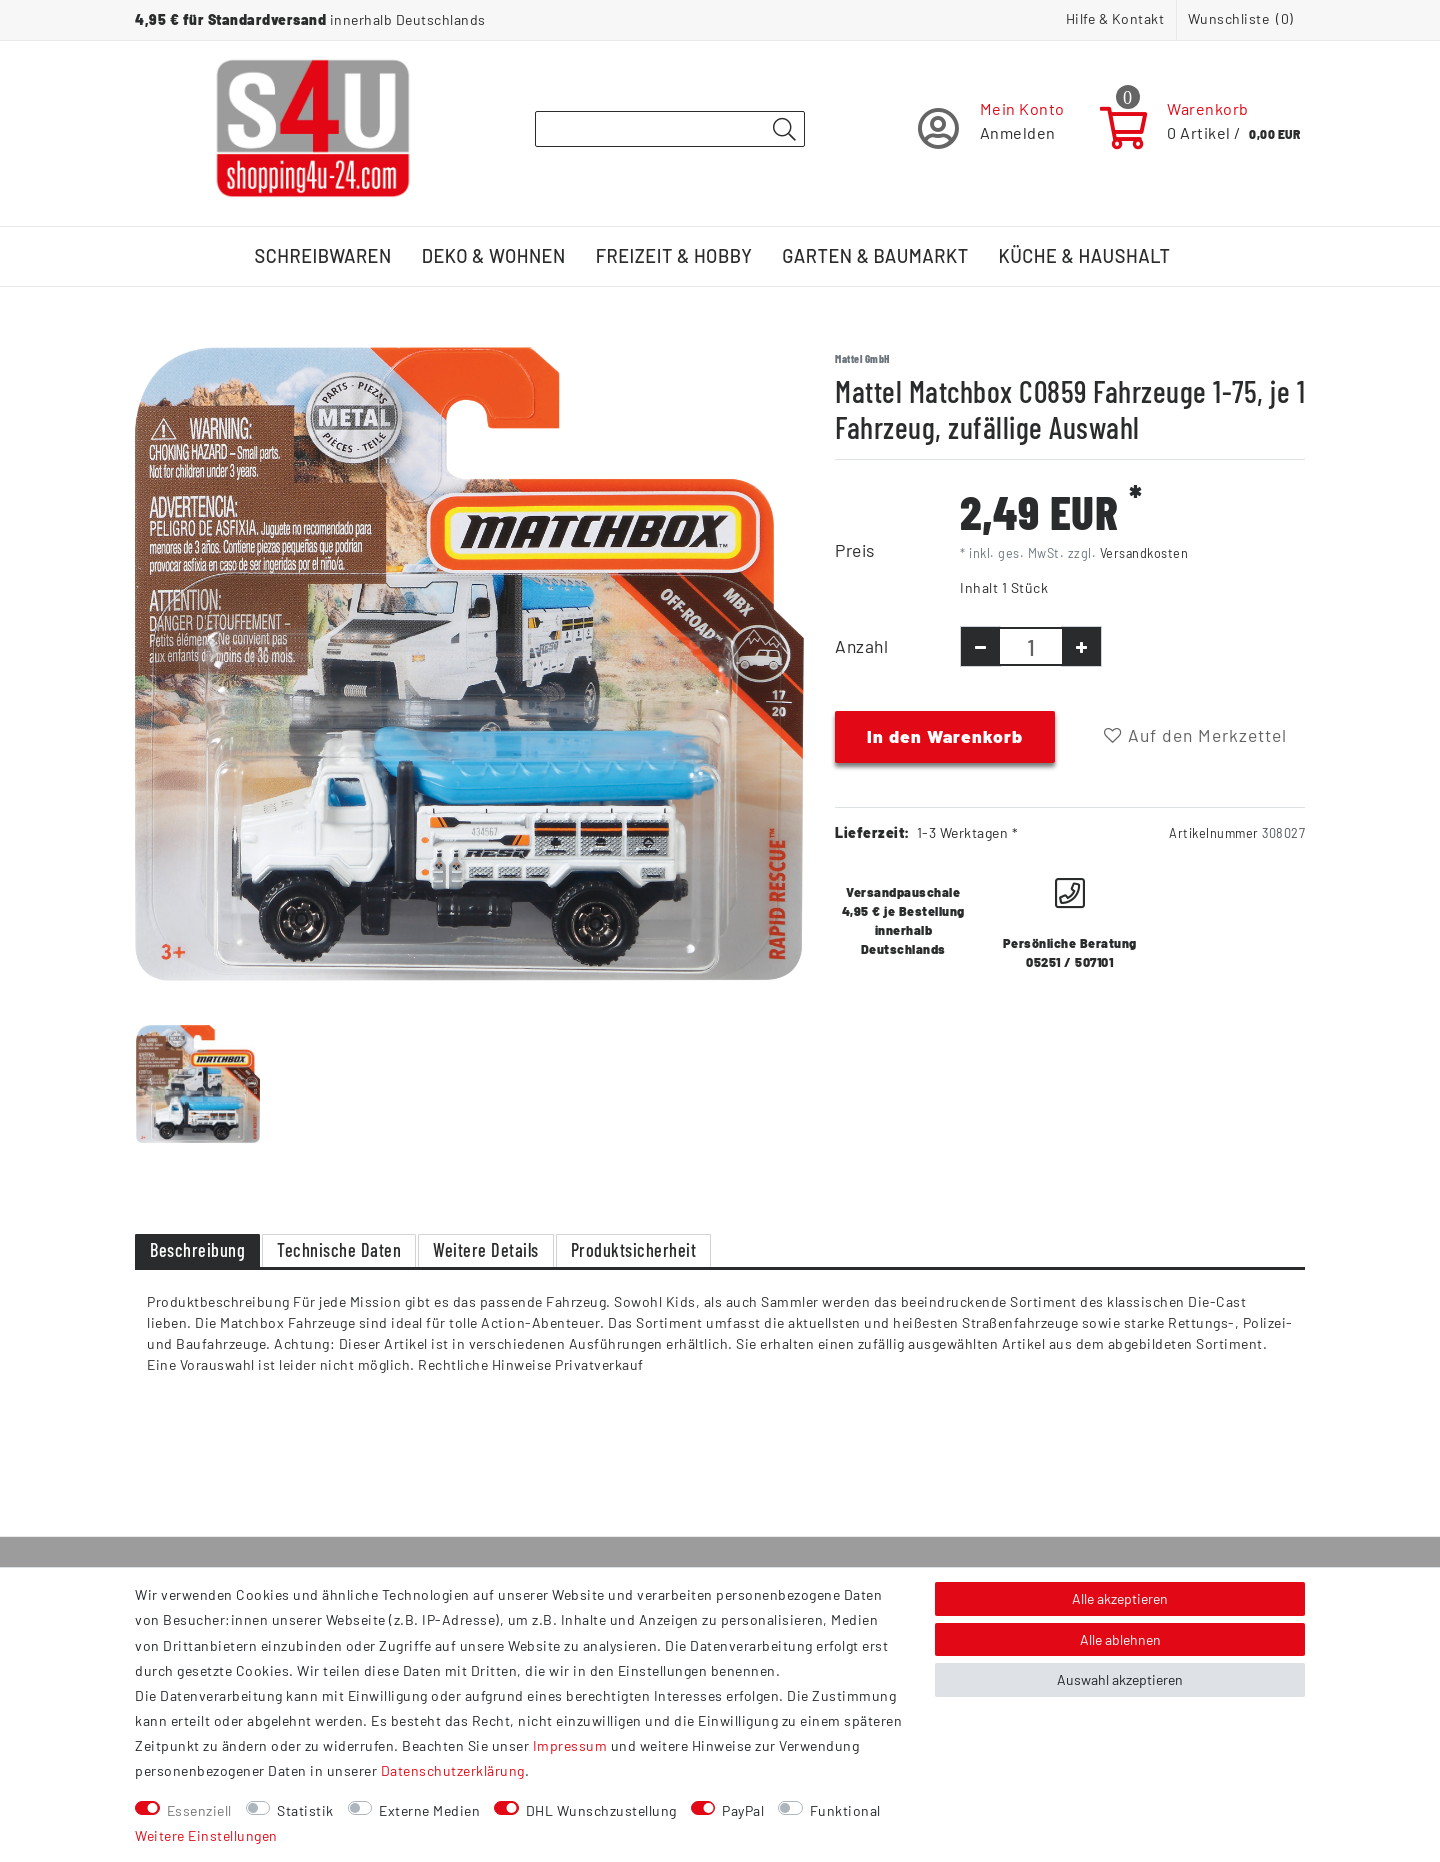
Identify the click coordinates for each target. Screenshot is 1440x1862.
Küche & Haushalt (1085, 256)
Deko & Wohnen (494, 256)
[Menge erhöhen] (1081, 646)
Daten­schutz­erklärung (453, 1770)
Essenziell (199, 1810)
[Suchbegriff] (670, 129)
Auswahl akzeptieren (1120, 1679)
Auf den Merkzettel (1195, 735)
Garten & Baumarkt (875, 256)
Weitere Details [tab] (486, 1250)
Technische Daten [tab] (339, 1250)
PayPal (743, 1810)
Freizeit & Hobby (674, 256)
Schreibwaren (323, 256)
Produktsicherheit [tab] (634, 1250)
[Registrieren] (991, 128)
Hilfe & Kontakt (1115, 18)
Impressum (570, 1745)
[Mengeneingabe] (1031, 646)
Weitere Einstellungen (206, 1835)
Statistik (305, 1810)
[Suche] (784, 130)
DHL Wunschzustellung (601, 1810)
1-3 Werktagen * (968, 832)
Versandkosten (1144, 553)
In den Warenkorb (945, 736)
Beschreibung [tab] (197, 1250)
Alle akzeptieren (1120, 1598)
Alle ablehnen (1120, 1639)
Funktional (845, 1810)
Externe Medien (429, 1810)
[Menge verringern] (980, 646)
